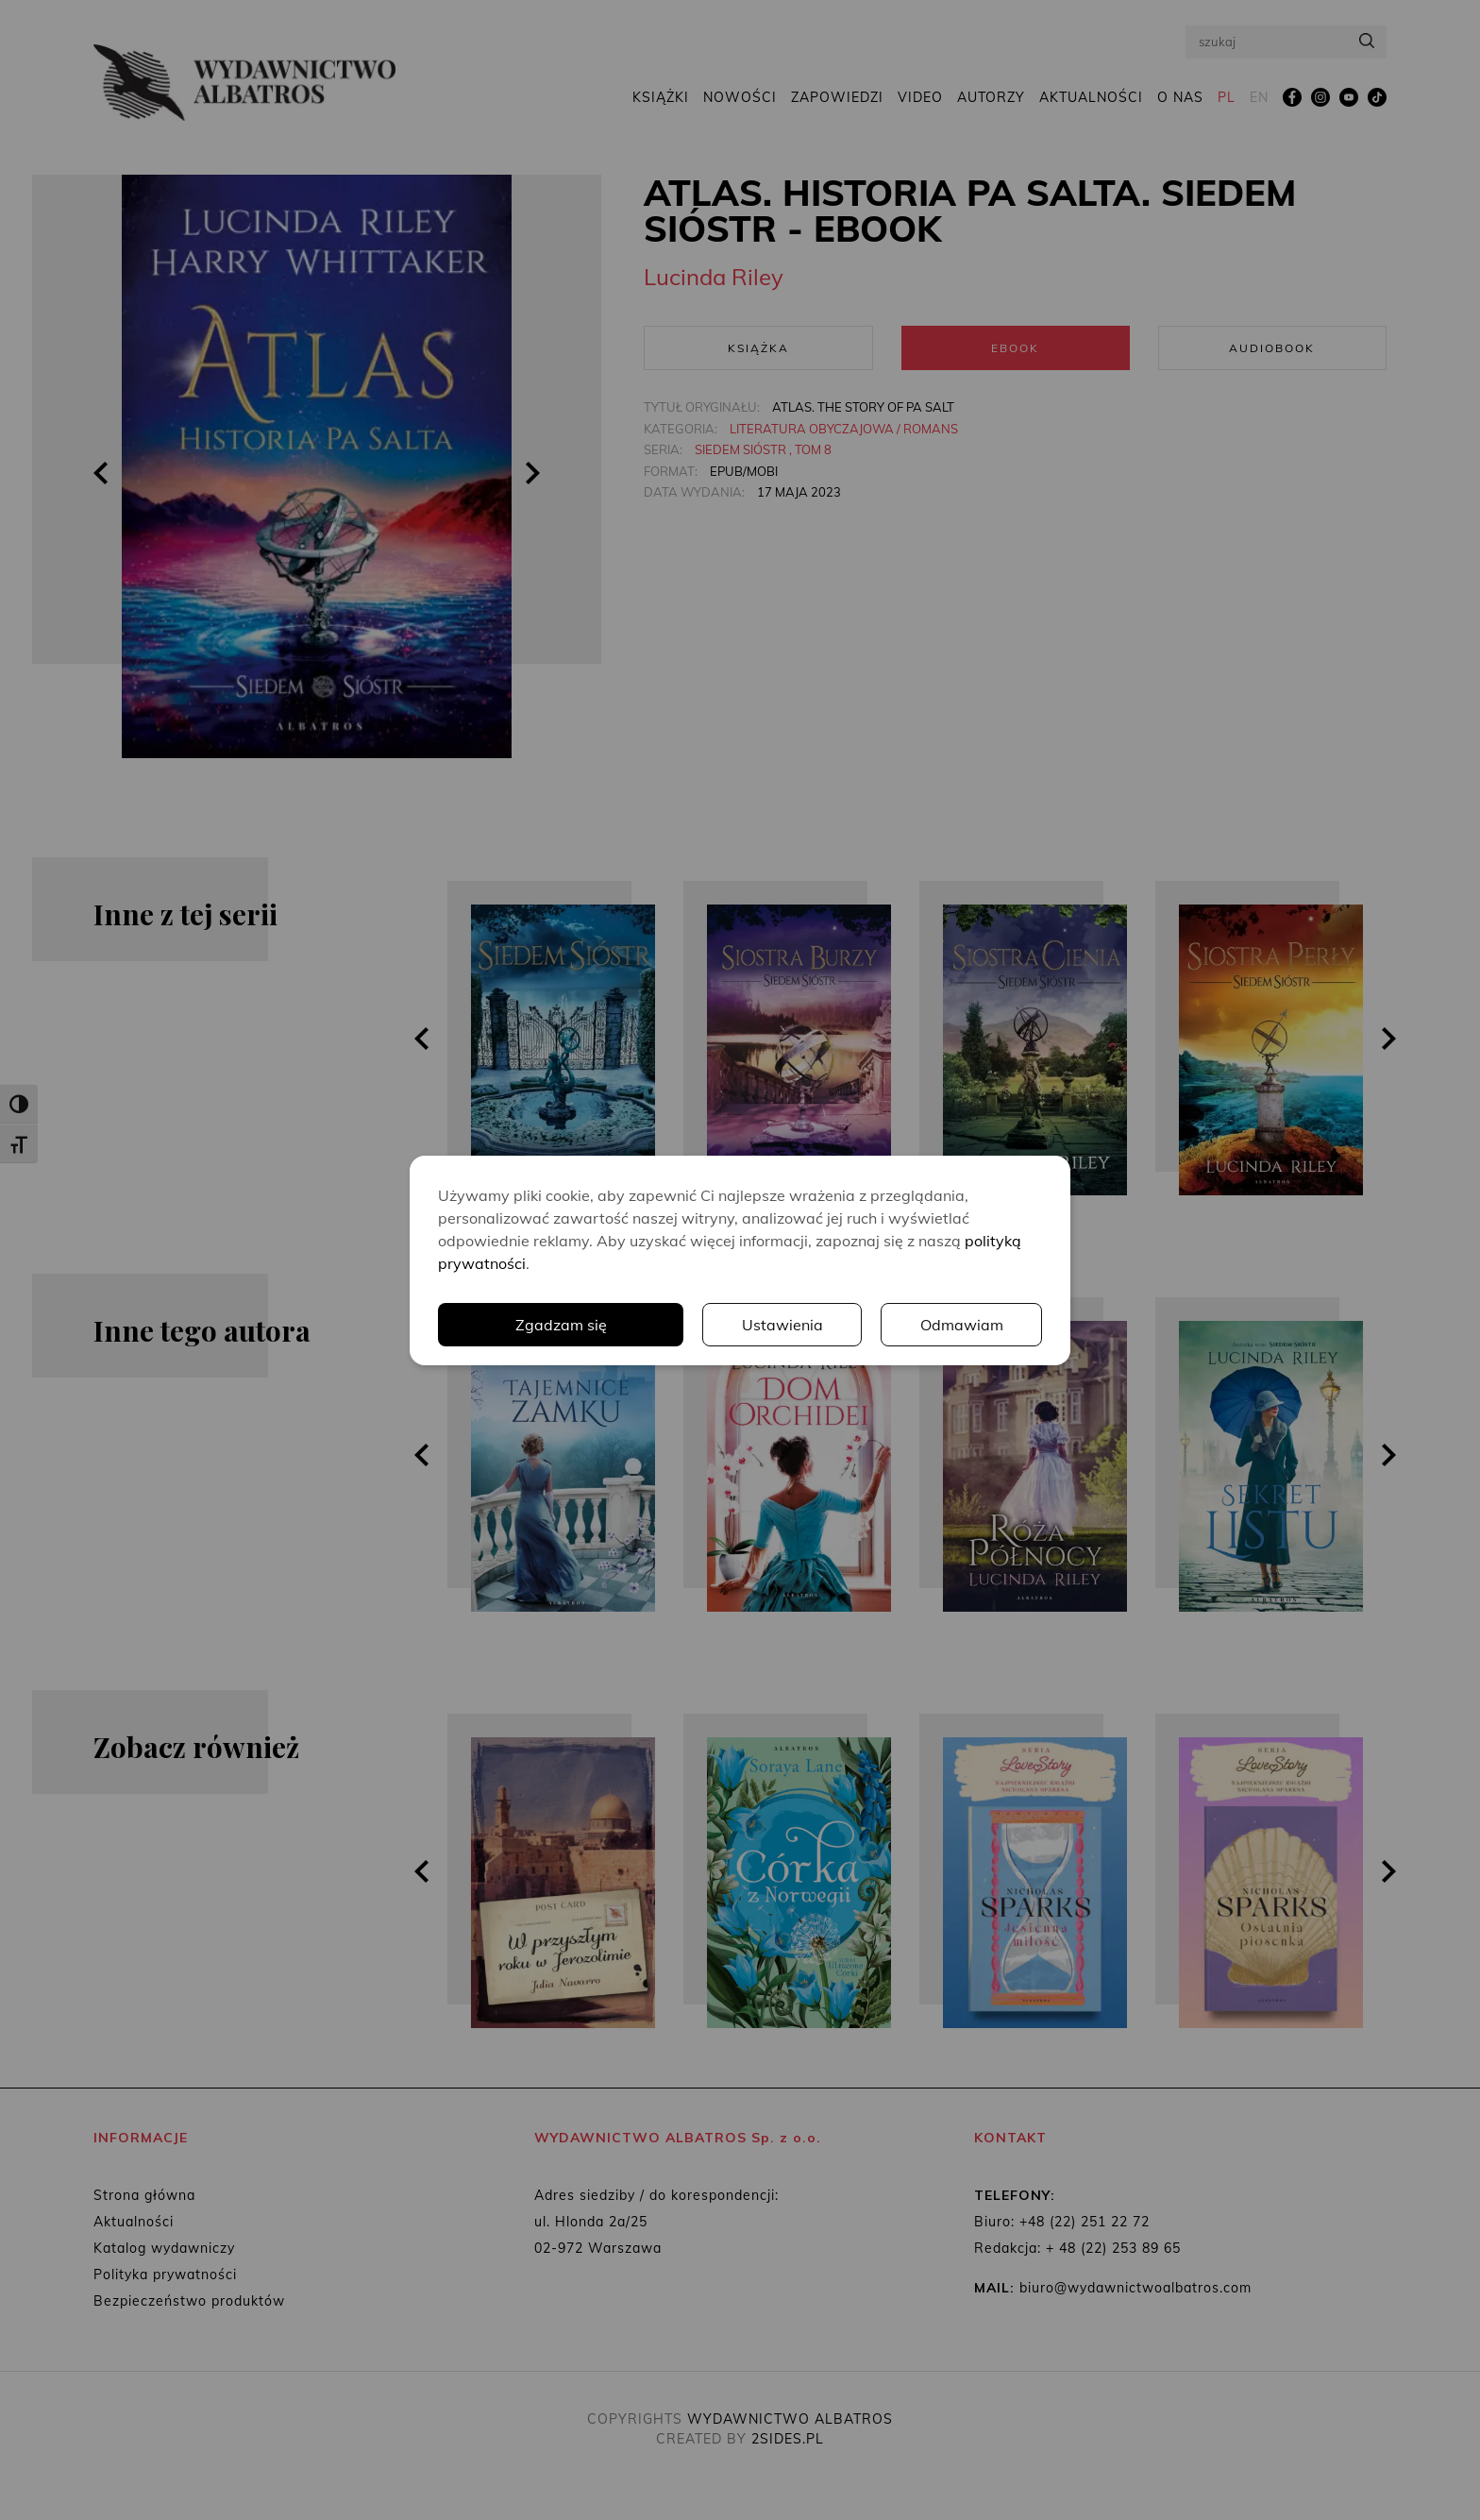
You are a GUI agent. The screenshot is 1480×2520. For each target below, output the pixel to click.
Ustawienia (782, 1324)
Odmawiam (961, 1324)
